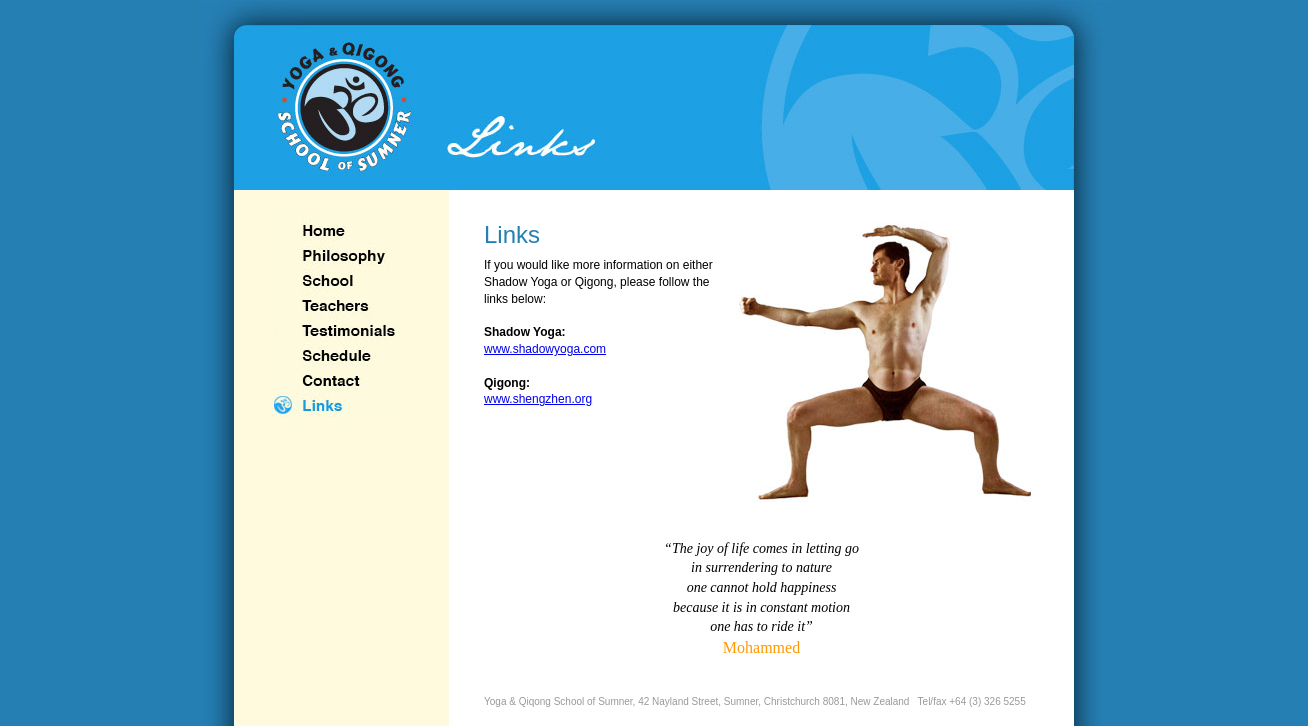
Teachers (336, 305)
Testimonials (336, 330)
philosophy (336, 255)
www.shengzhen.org (538, 399)
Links (336, 405)
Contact (336, 380)
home (336, 230)
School (336, 280)
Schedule (336, 355)
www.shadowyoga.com (545, 349)
